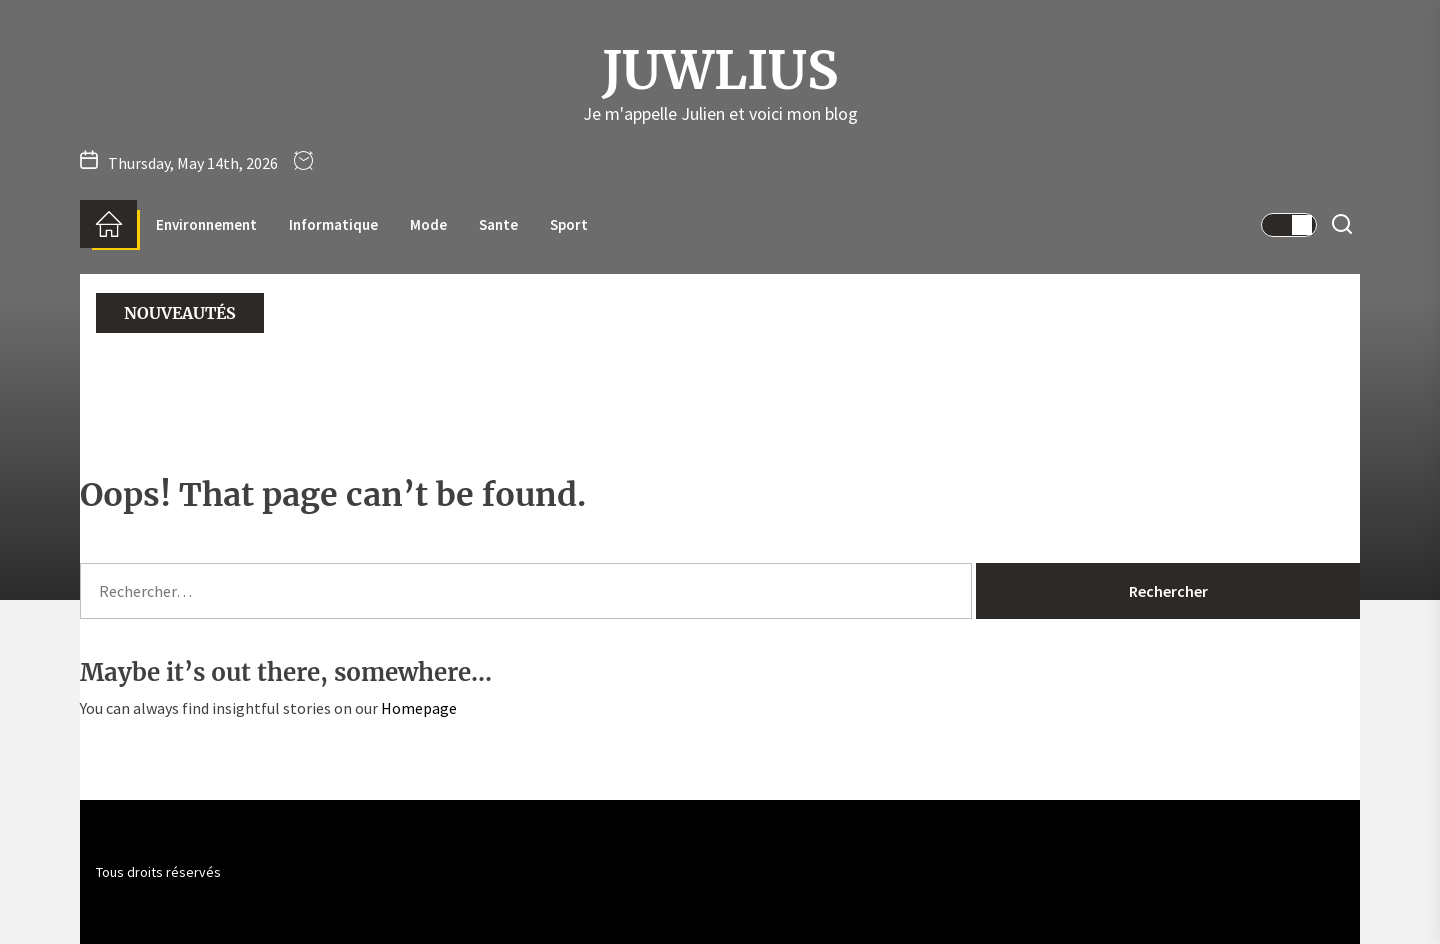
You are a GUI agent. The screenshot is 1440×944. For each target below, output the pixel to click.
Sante (498, 224)
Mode (428, 224)
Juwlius (720, 71)
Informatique (333, 224)
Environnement (206, 224)
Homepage (419, 708)
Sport (569, 224)
